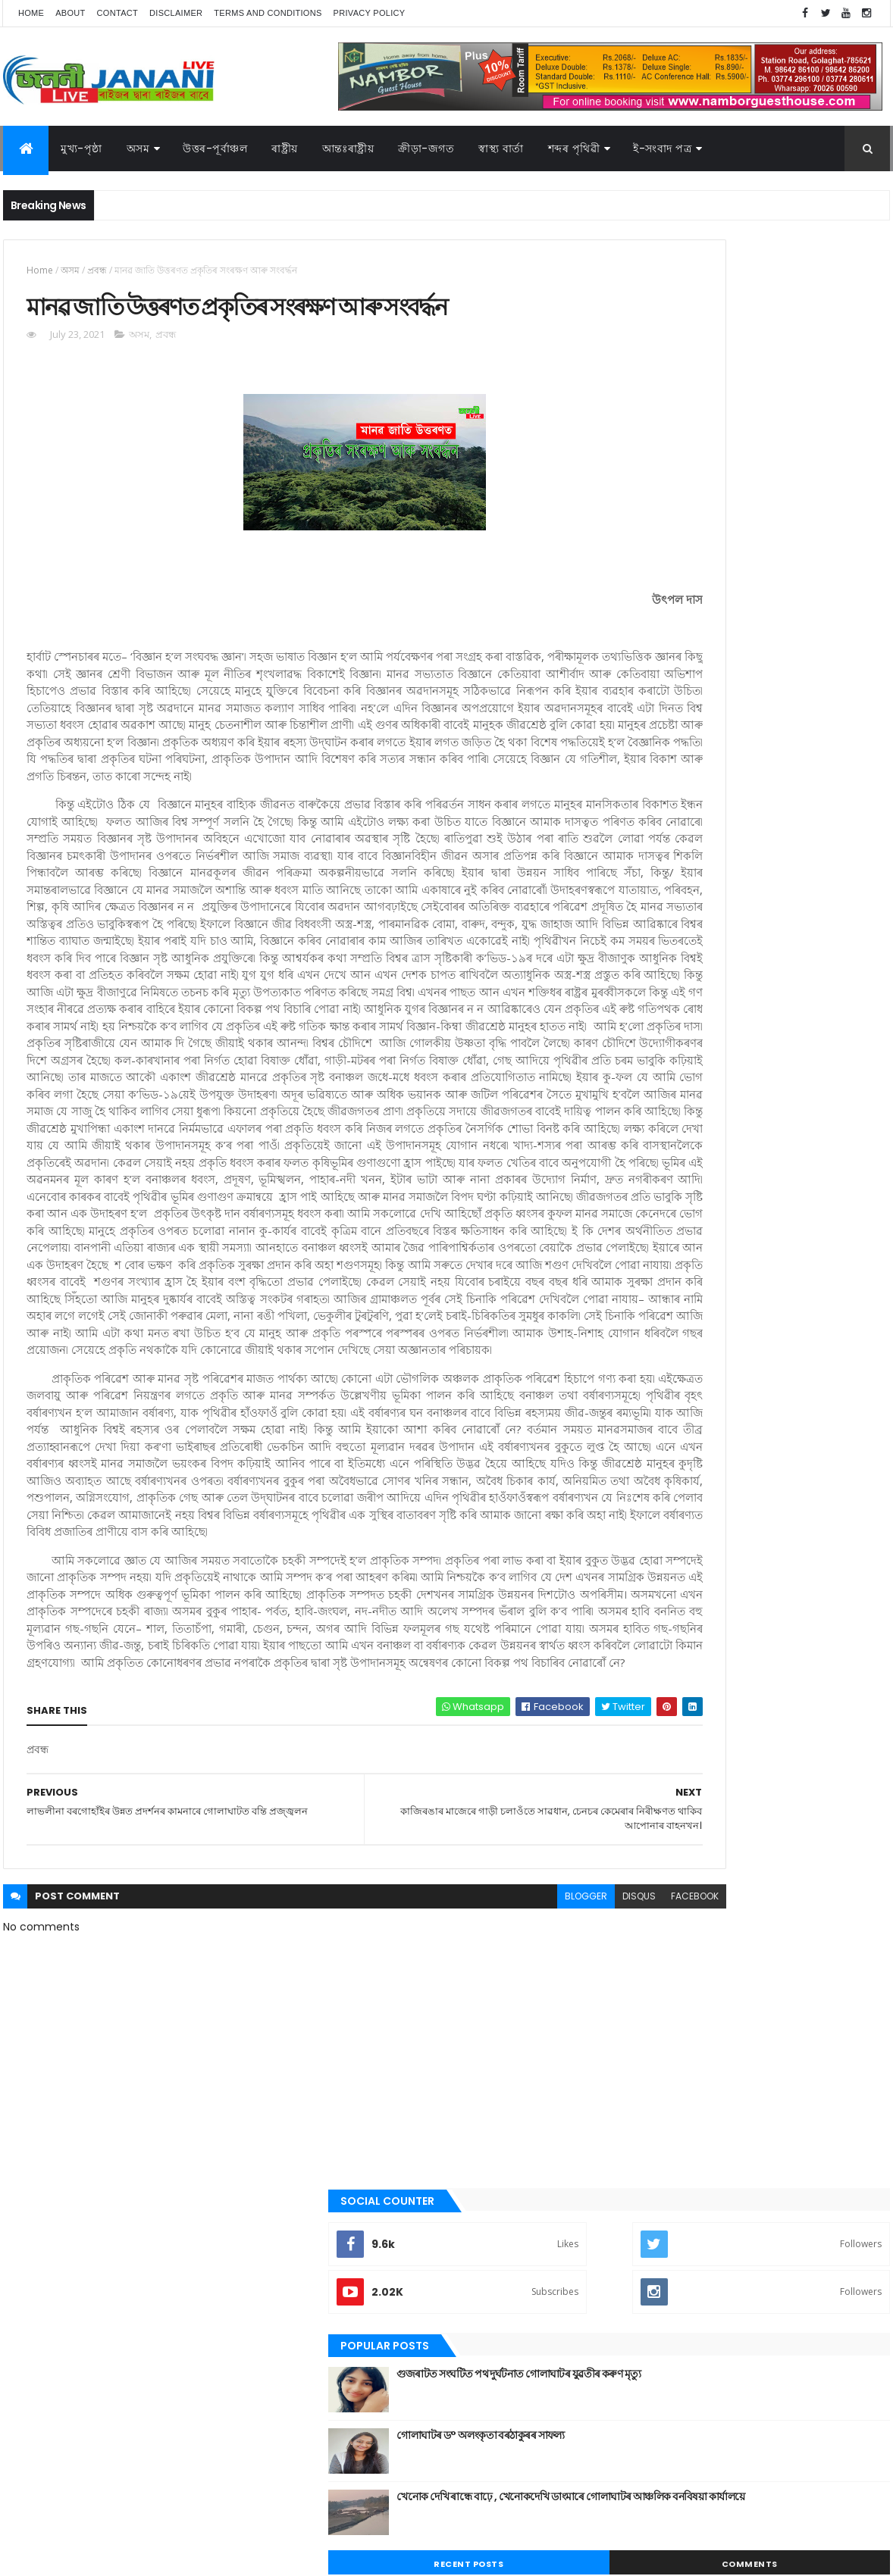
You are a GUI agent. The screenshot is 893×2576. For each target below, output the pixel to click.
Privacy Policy (370, 12)
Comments (821, 615)
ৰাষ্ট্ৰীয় (635, 1264)
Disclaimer (175, 12)
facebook (554, 2202)
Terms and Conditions (267, 12)
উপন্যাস (639, 982)
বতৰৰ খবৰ (644, 1161)
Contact (117, 12)
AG (35, 2557)
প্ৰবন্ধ (97, 270)
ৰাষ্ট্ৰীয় (284, 148)
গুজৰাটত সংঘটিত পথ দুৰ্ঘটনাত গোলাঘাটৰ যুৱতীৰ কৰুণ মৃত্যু (784, 432)
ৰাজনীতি (641, 1238)
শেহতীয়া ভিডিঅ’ (654, 1314)
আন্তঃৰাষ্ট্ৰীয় (348, 148)
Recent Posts (684, 615)
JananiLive (83, 2542)
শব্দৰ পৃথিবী (645, 1289)
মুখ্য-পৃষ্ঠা (81, 148)
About (70, 12)
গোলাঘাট (641, 1084)
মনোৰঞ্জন (642, 1186)
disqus (498, 2202)
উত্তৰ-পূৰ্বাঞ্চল (215, 148)
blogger (445, 2202)
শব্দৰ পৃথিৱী (574, 148)
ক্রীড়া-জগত (426, 148)
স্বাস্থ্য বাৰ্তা (501, 148)
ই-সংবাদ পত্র (662, 148)
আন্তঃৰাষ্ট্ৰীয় (646, 930)
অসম (138, 148)
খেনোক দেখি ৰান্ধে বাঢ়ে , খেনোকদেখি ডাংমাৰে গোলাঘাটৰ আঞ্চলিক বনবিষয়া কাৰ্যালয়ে (777, 555)
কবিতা (636, 1008)
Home (31, 12)
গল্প (632, 1058)
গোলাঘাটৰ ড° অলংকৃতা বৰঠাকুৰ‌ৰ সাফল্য (767, 486)
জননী (636, 1110)
